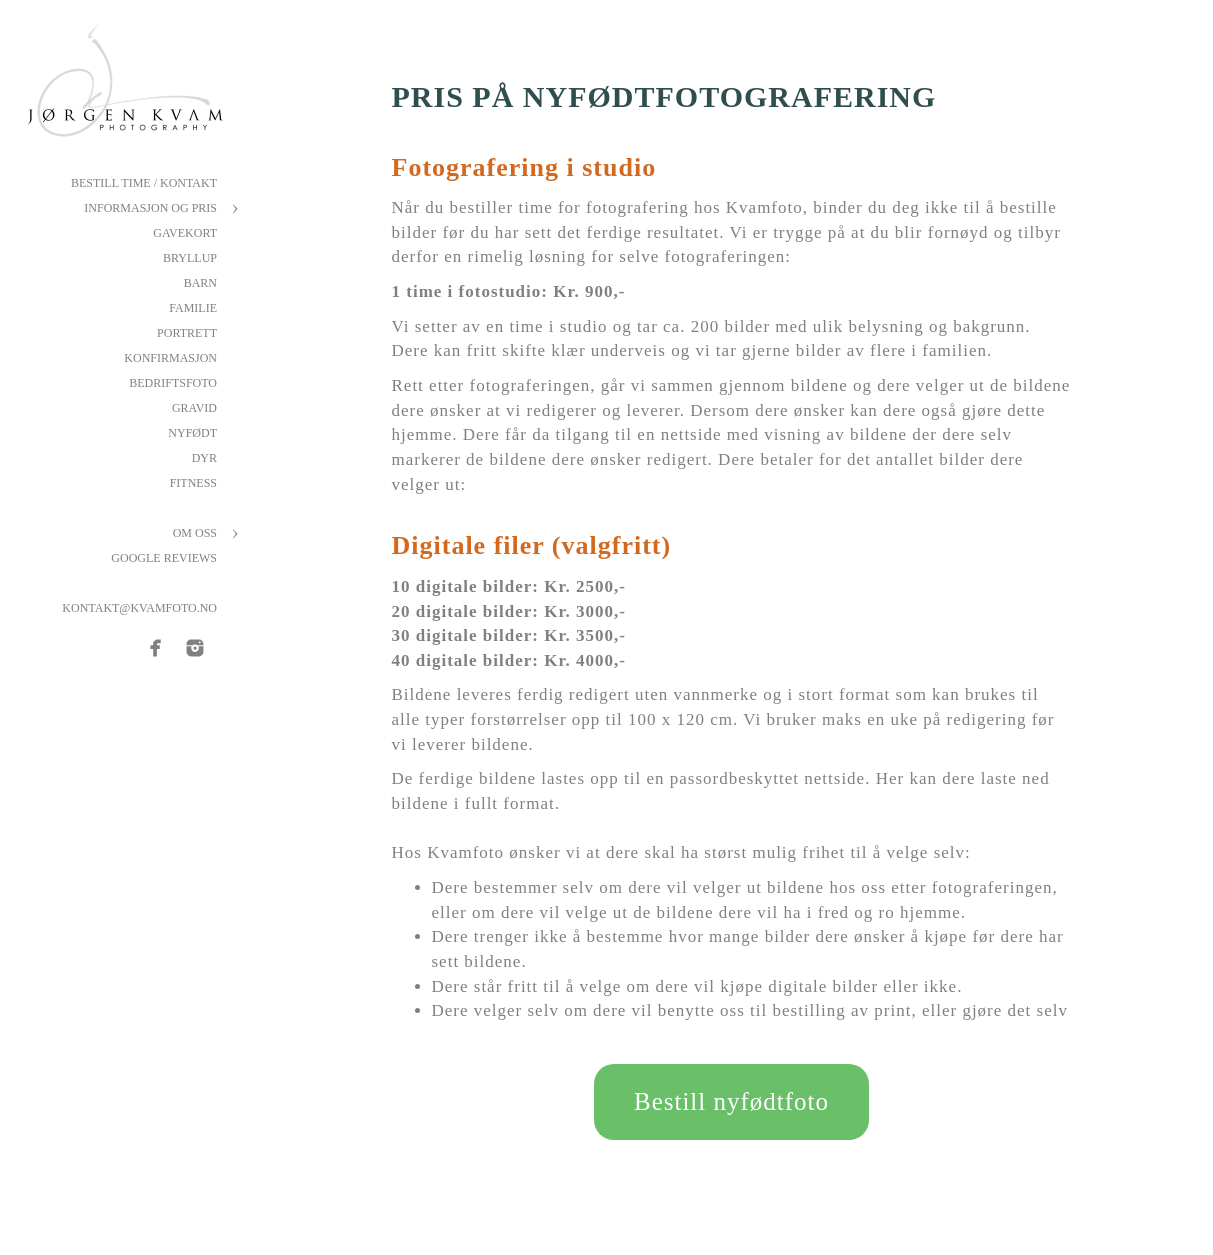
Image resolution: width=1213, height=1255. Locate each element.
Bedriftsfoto (173, 383)
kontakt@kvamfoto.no (139, 608)
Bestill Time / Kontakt (144, 183)
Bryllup (190, 258)
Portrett (187, 333)
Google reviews (164, 558)
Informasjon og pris (150, 208)
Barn (200, 283)
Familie (193, 308)
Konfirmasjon (170, 358)
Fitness (193, 483)
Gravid (194, 408)
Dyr (204, 458)
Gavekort (185, 233)
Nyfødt (192, 433)
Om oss (195, 533)
